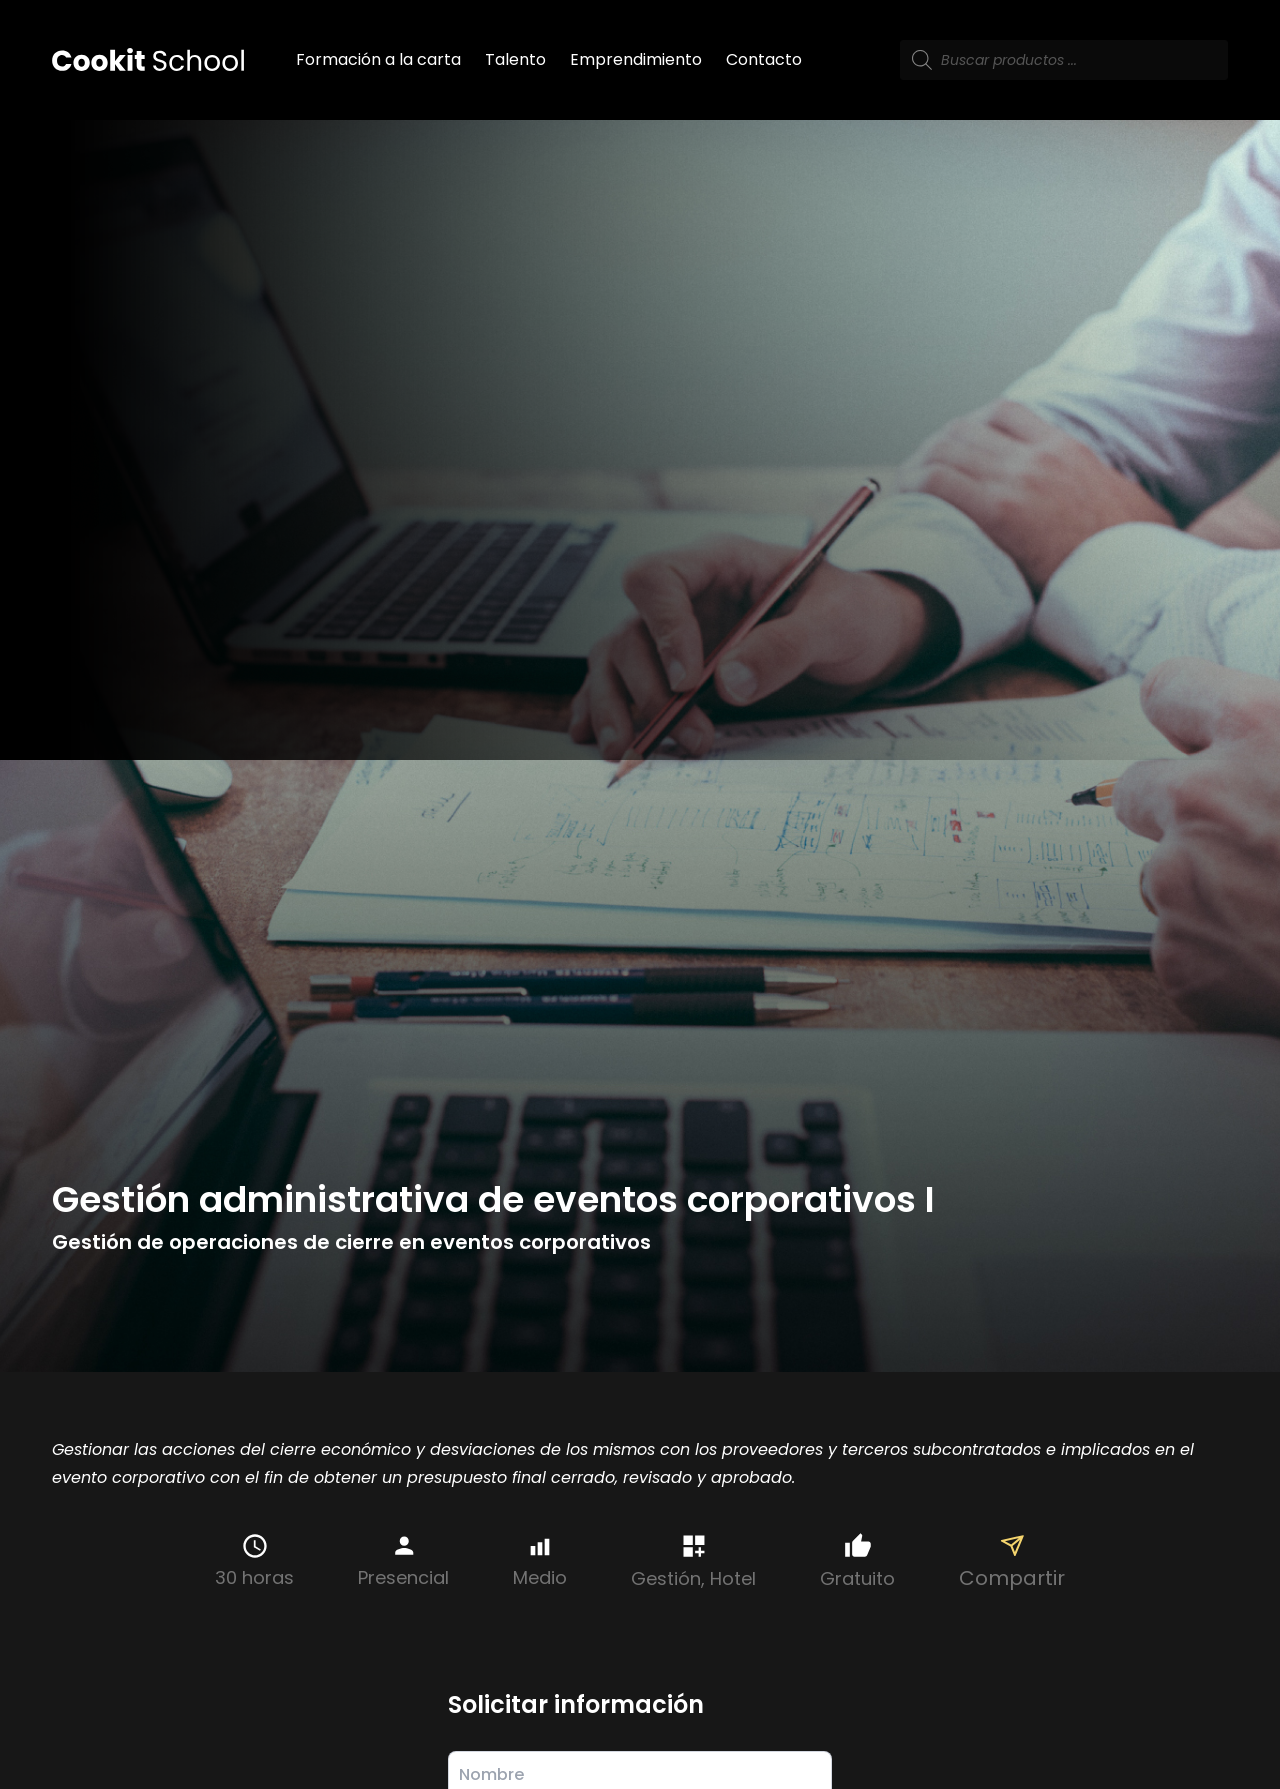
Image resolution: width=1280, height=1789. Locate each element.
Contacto (764, 59)
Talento (515, 59)
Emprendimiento (636, 59)
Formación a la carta (378, 59)
